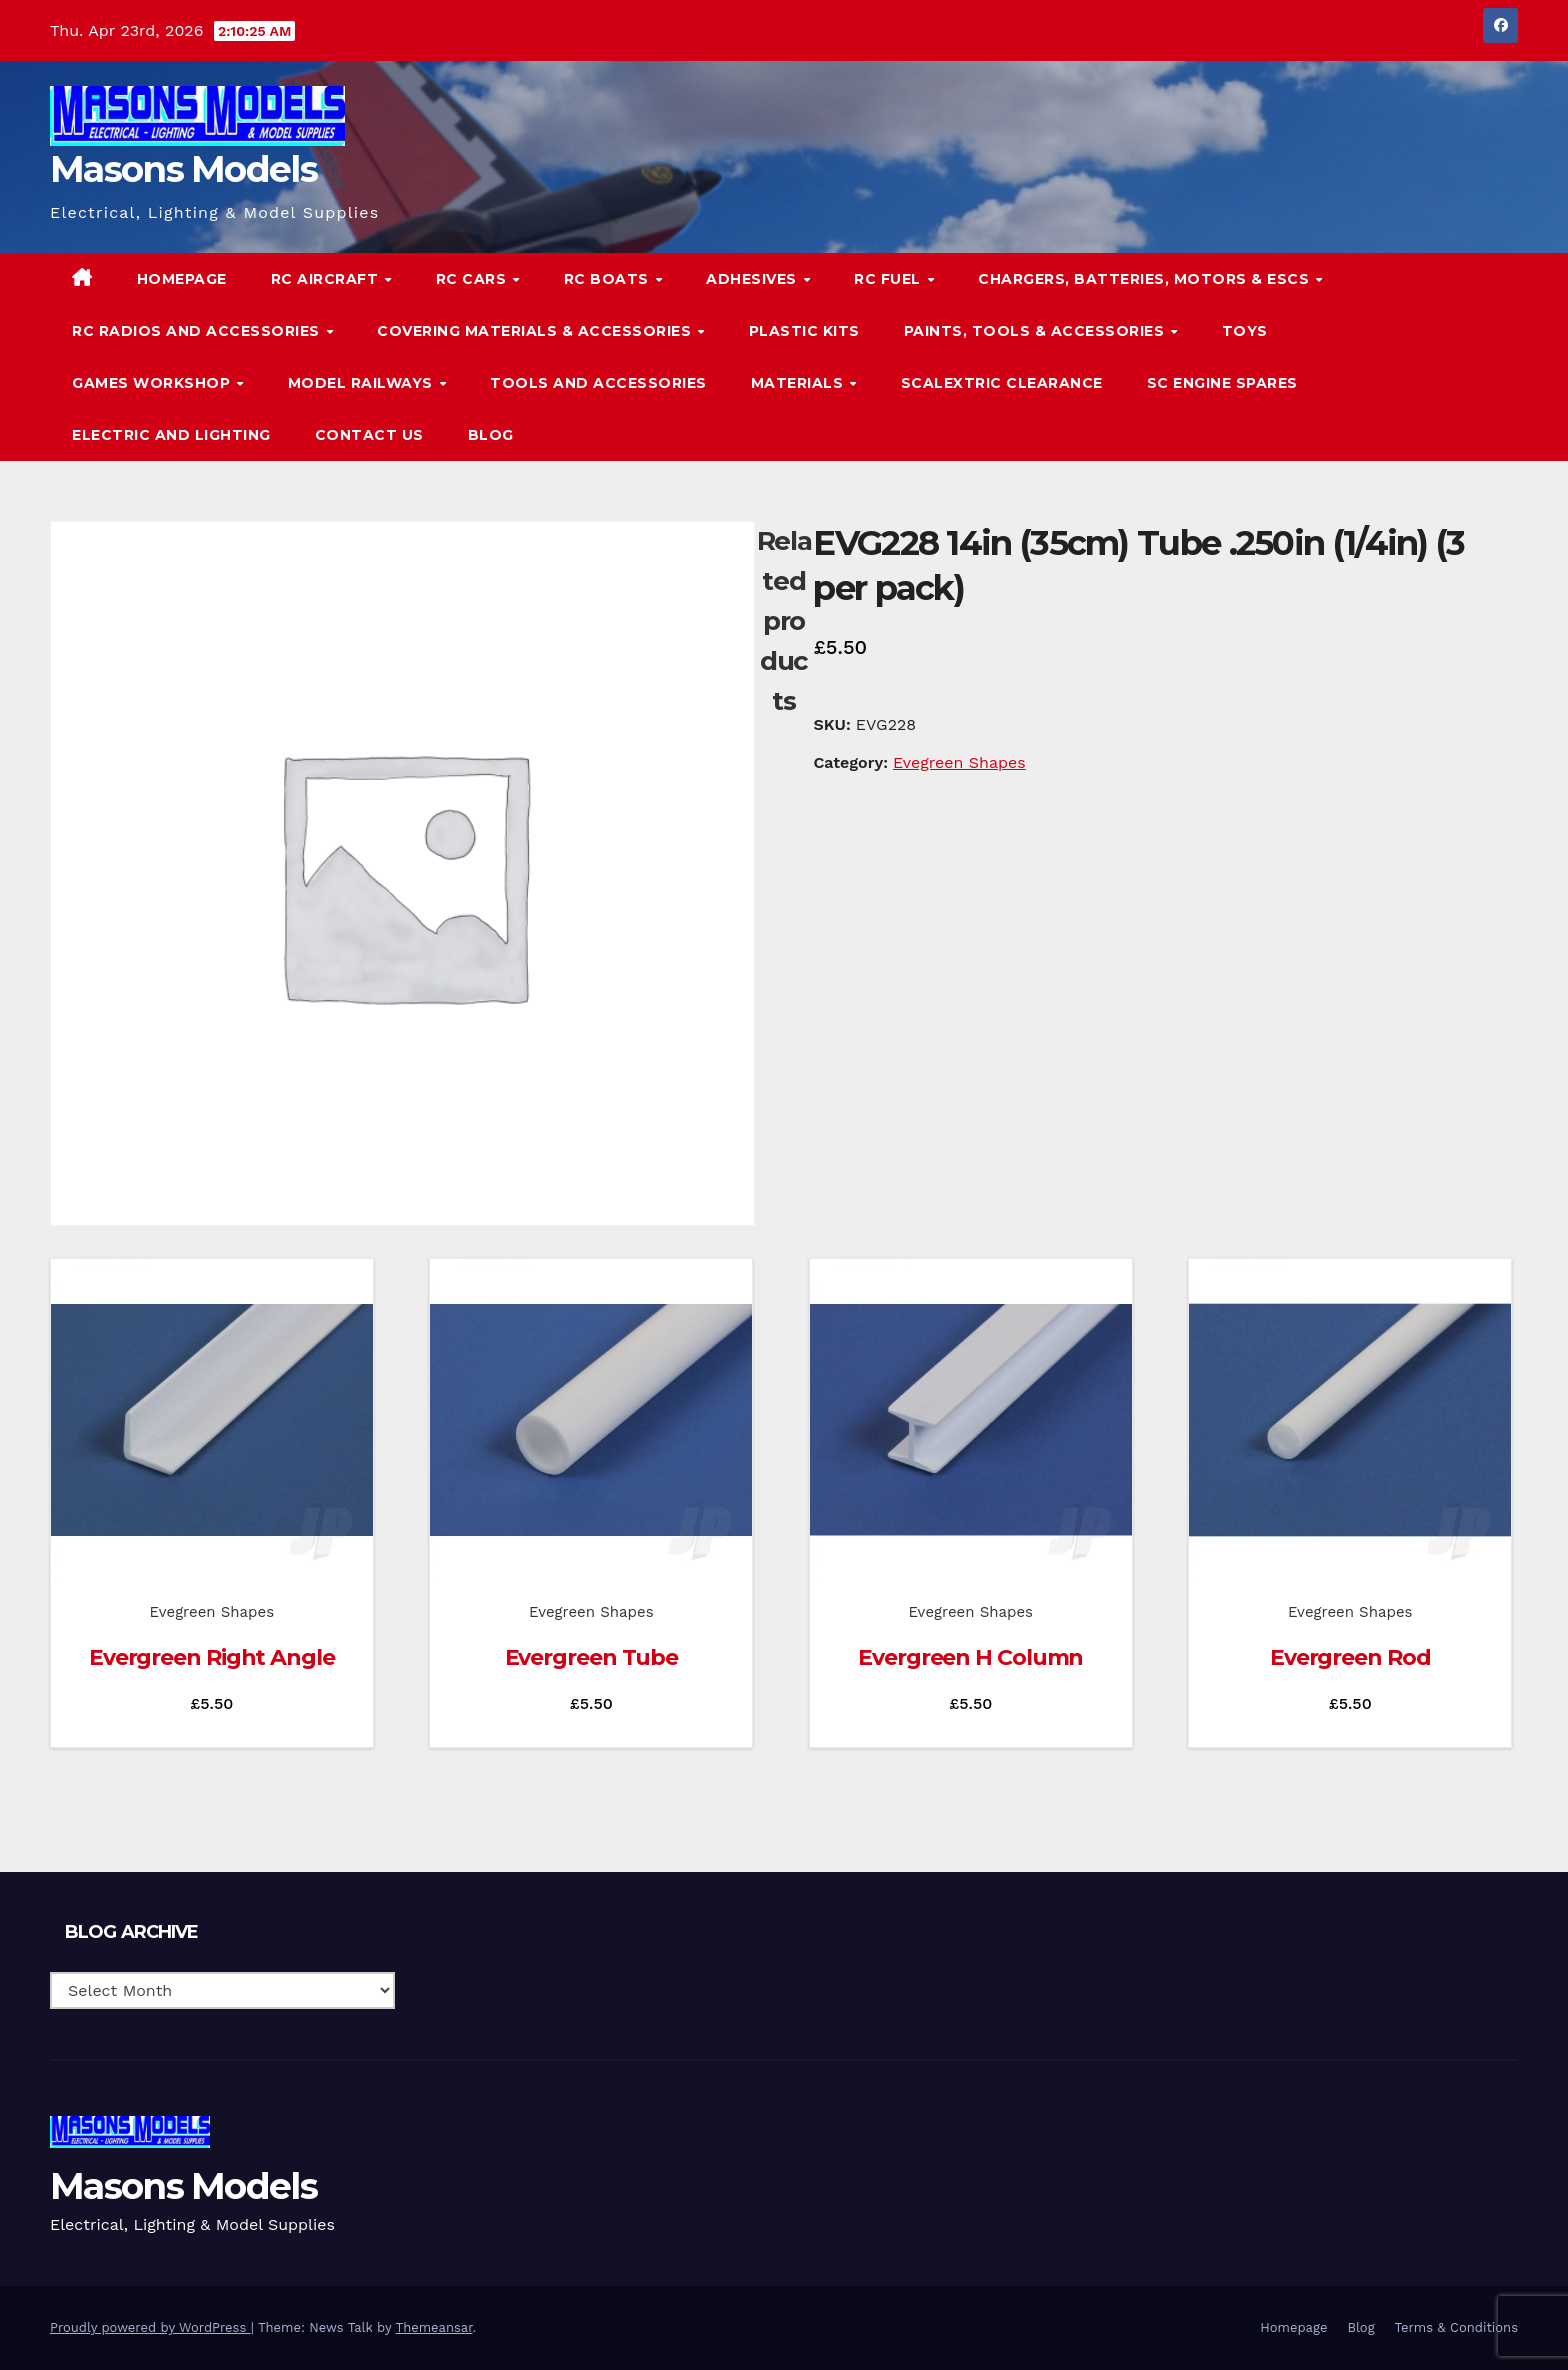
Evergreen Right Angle (212, 1657)
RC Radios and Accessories (198, 331)
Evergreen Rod (1350, 1657)
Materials (799, 383)
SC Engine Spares (1222, 383)
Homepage (182, 279)
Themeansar (434, 2327)
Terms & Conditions (1456, 2327)
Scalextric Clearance (1002, 383)
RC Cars (473, 279)
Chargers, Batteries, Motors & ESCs (1146, 279)
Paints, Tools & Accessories (1036, 331)
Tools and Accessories (598, 383)
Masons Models (183, 169)
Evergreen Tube (592, 1657)
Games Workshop (153, 383)
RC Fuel (889, 279)
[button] (1462, 356)
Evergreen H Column (970, 1657)
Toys (1245, 331)
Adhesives (753, 279)
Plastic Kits (804, 331)
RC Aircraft (327, 279)
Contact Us (369, 435)
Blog (491, 435)
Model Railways (363, 383)
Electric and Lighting (171, 435)
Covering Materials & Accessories (536, 331)
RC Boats (609, 279)
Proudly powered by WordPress (150, 2327)
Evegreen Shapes (959, 762)
